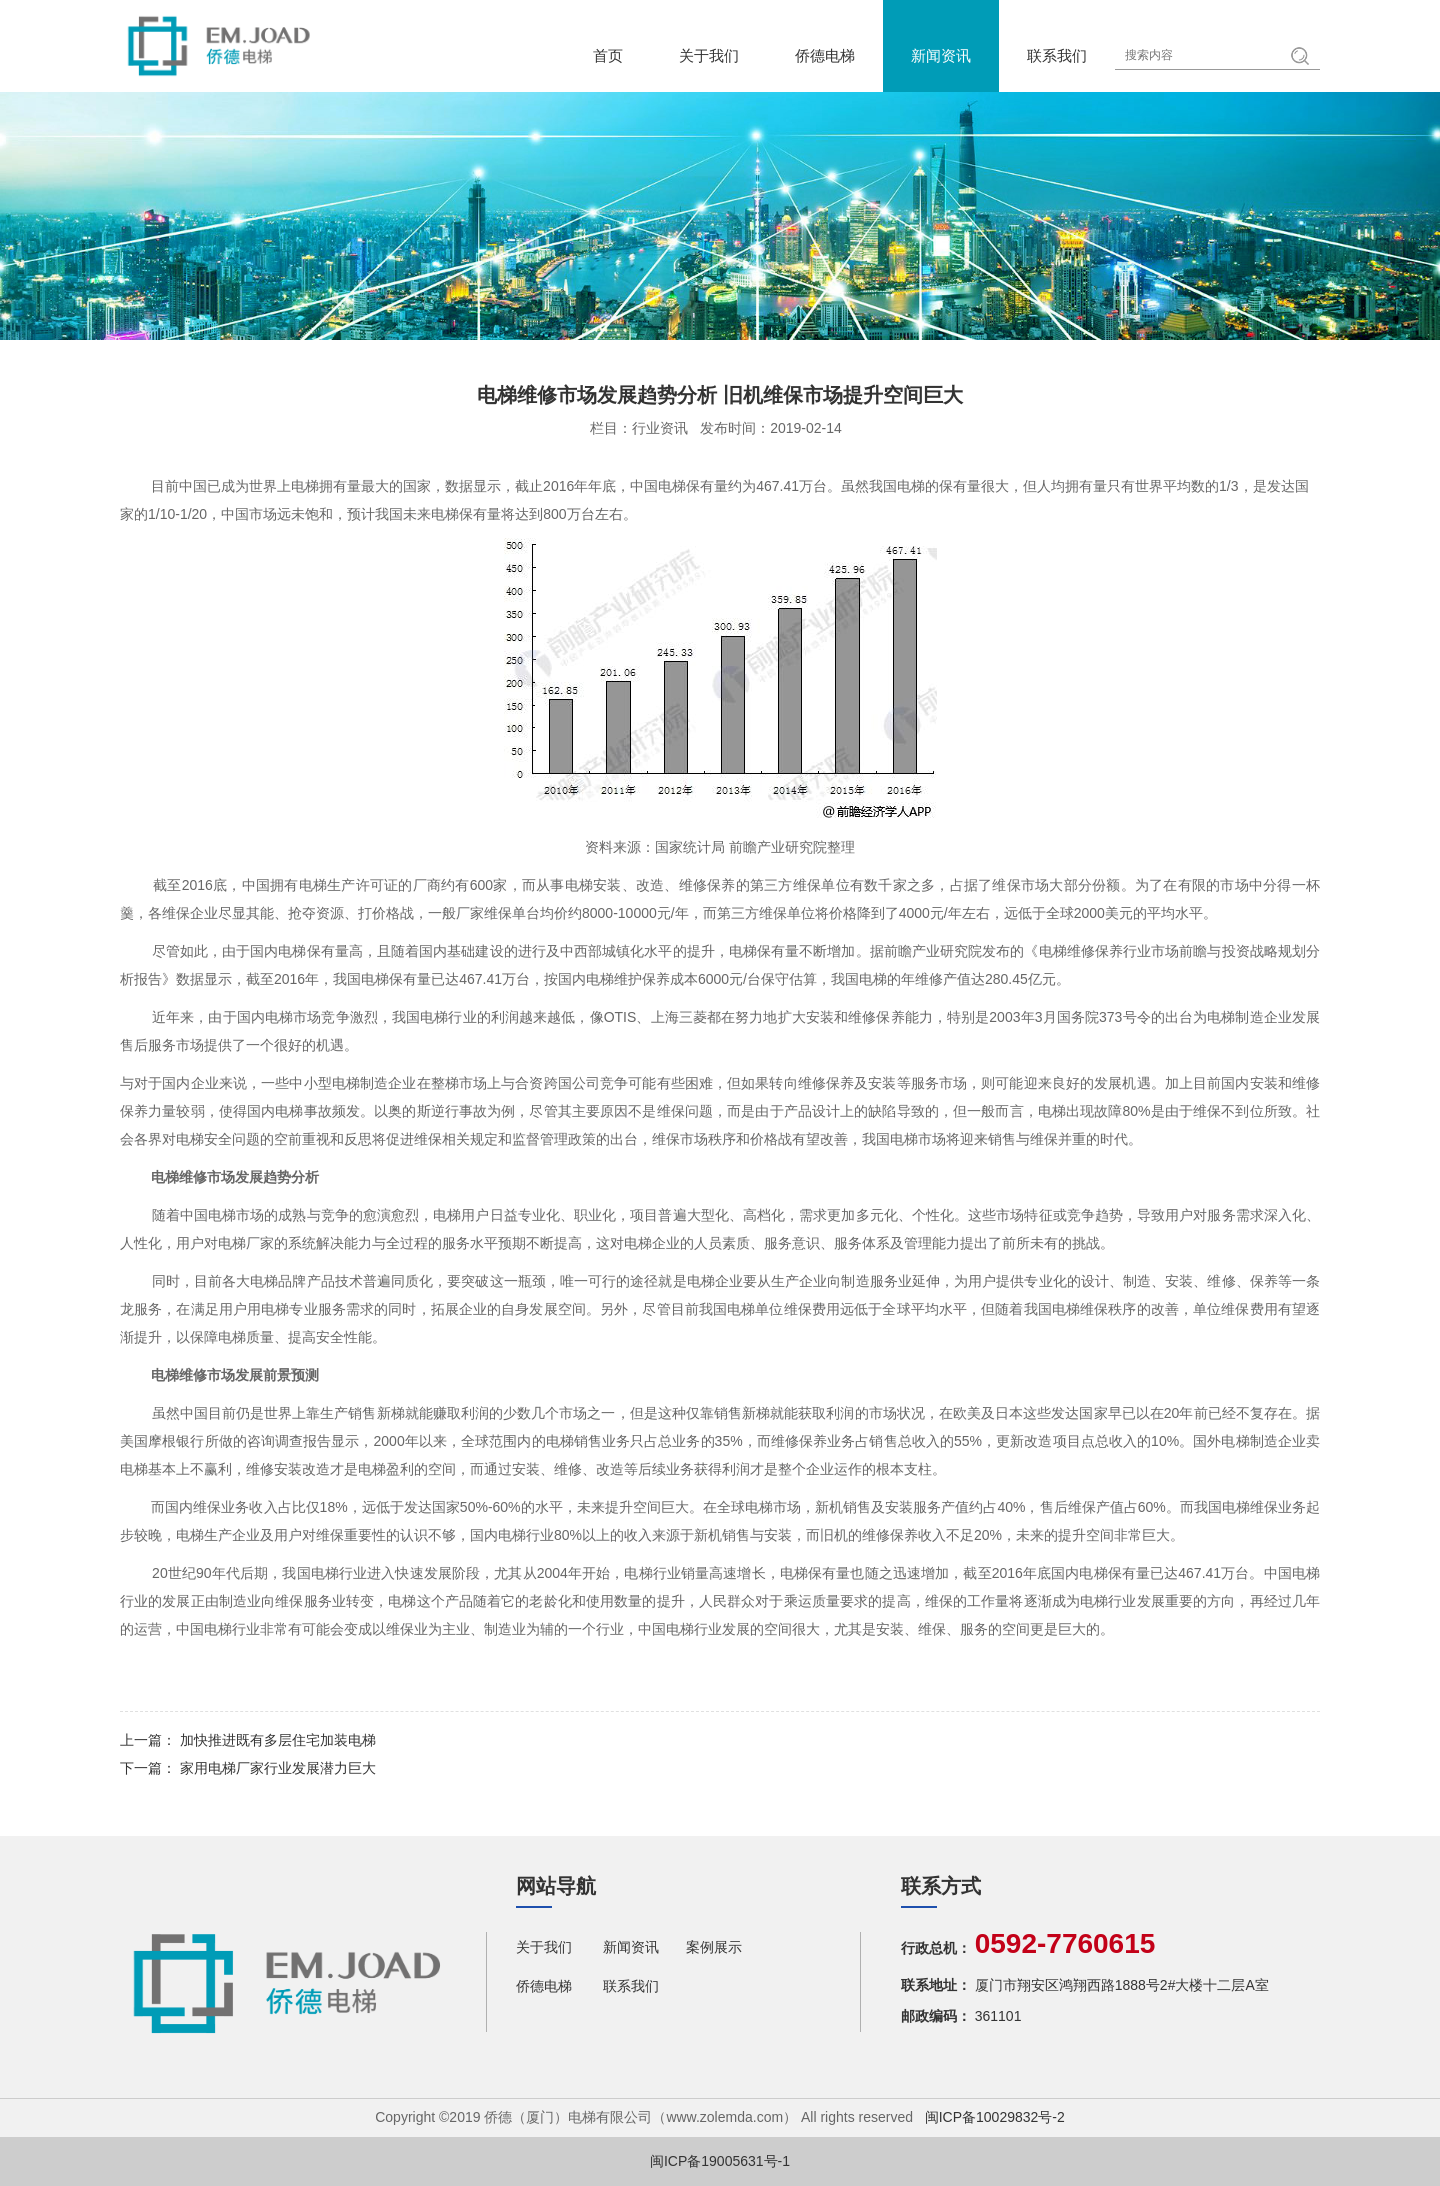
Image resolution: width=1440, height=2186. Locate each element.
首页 (608, 55)
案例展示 (714, 1947)
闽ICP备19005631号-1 (720, 2161)
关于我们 (709, 55)
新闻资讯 (941, 55)
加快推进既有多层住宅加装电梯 (278, 1740)
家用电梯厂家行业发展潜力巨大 (278, 1768)
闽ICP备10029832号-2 (995, 2117)
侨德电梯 (825, 55)
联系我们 (1057, 55)
